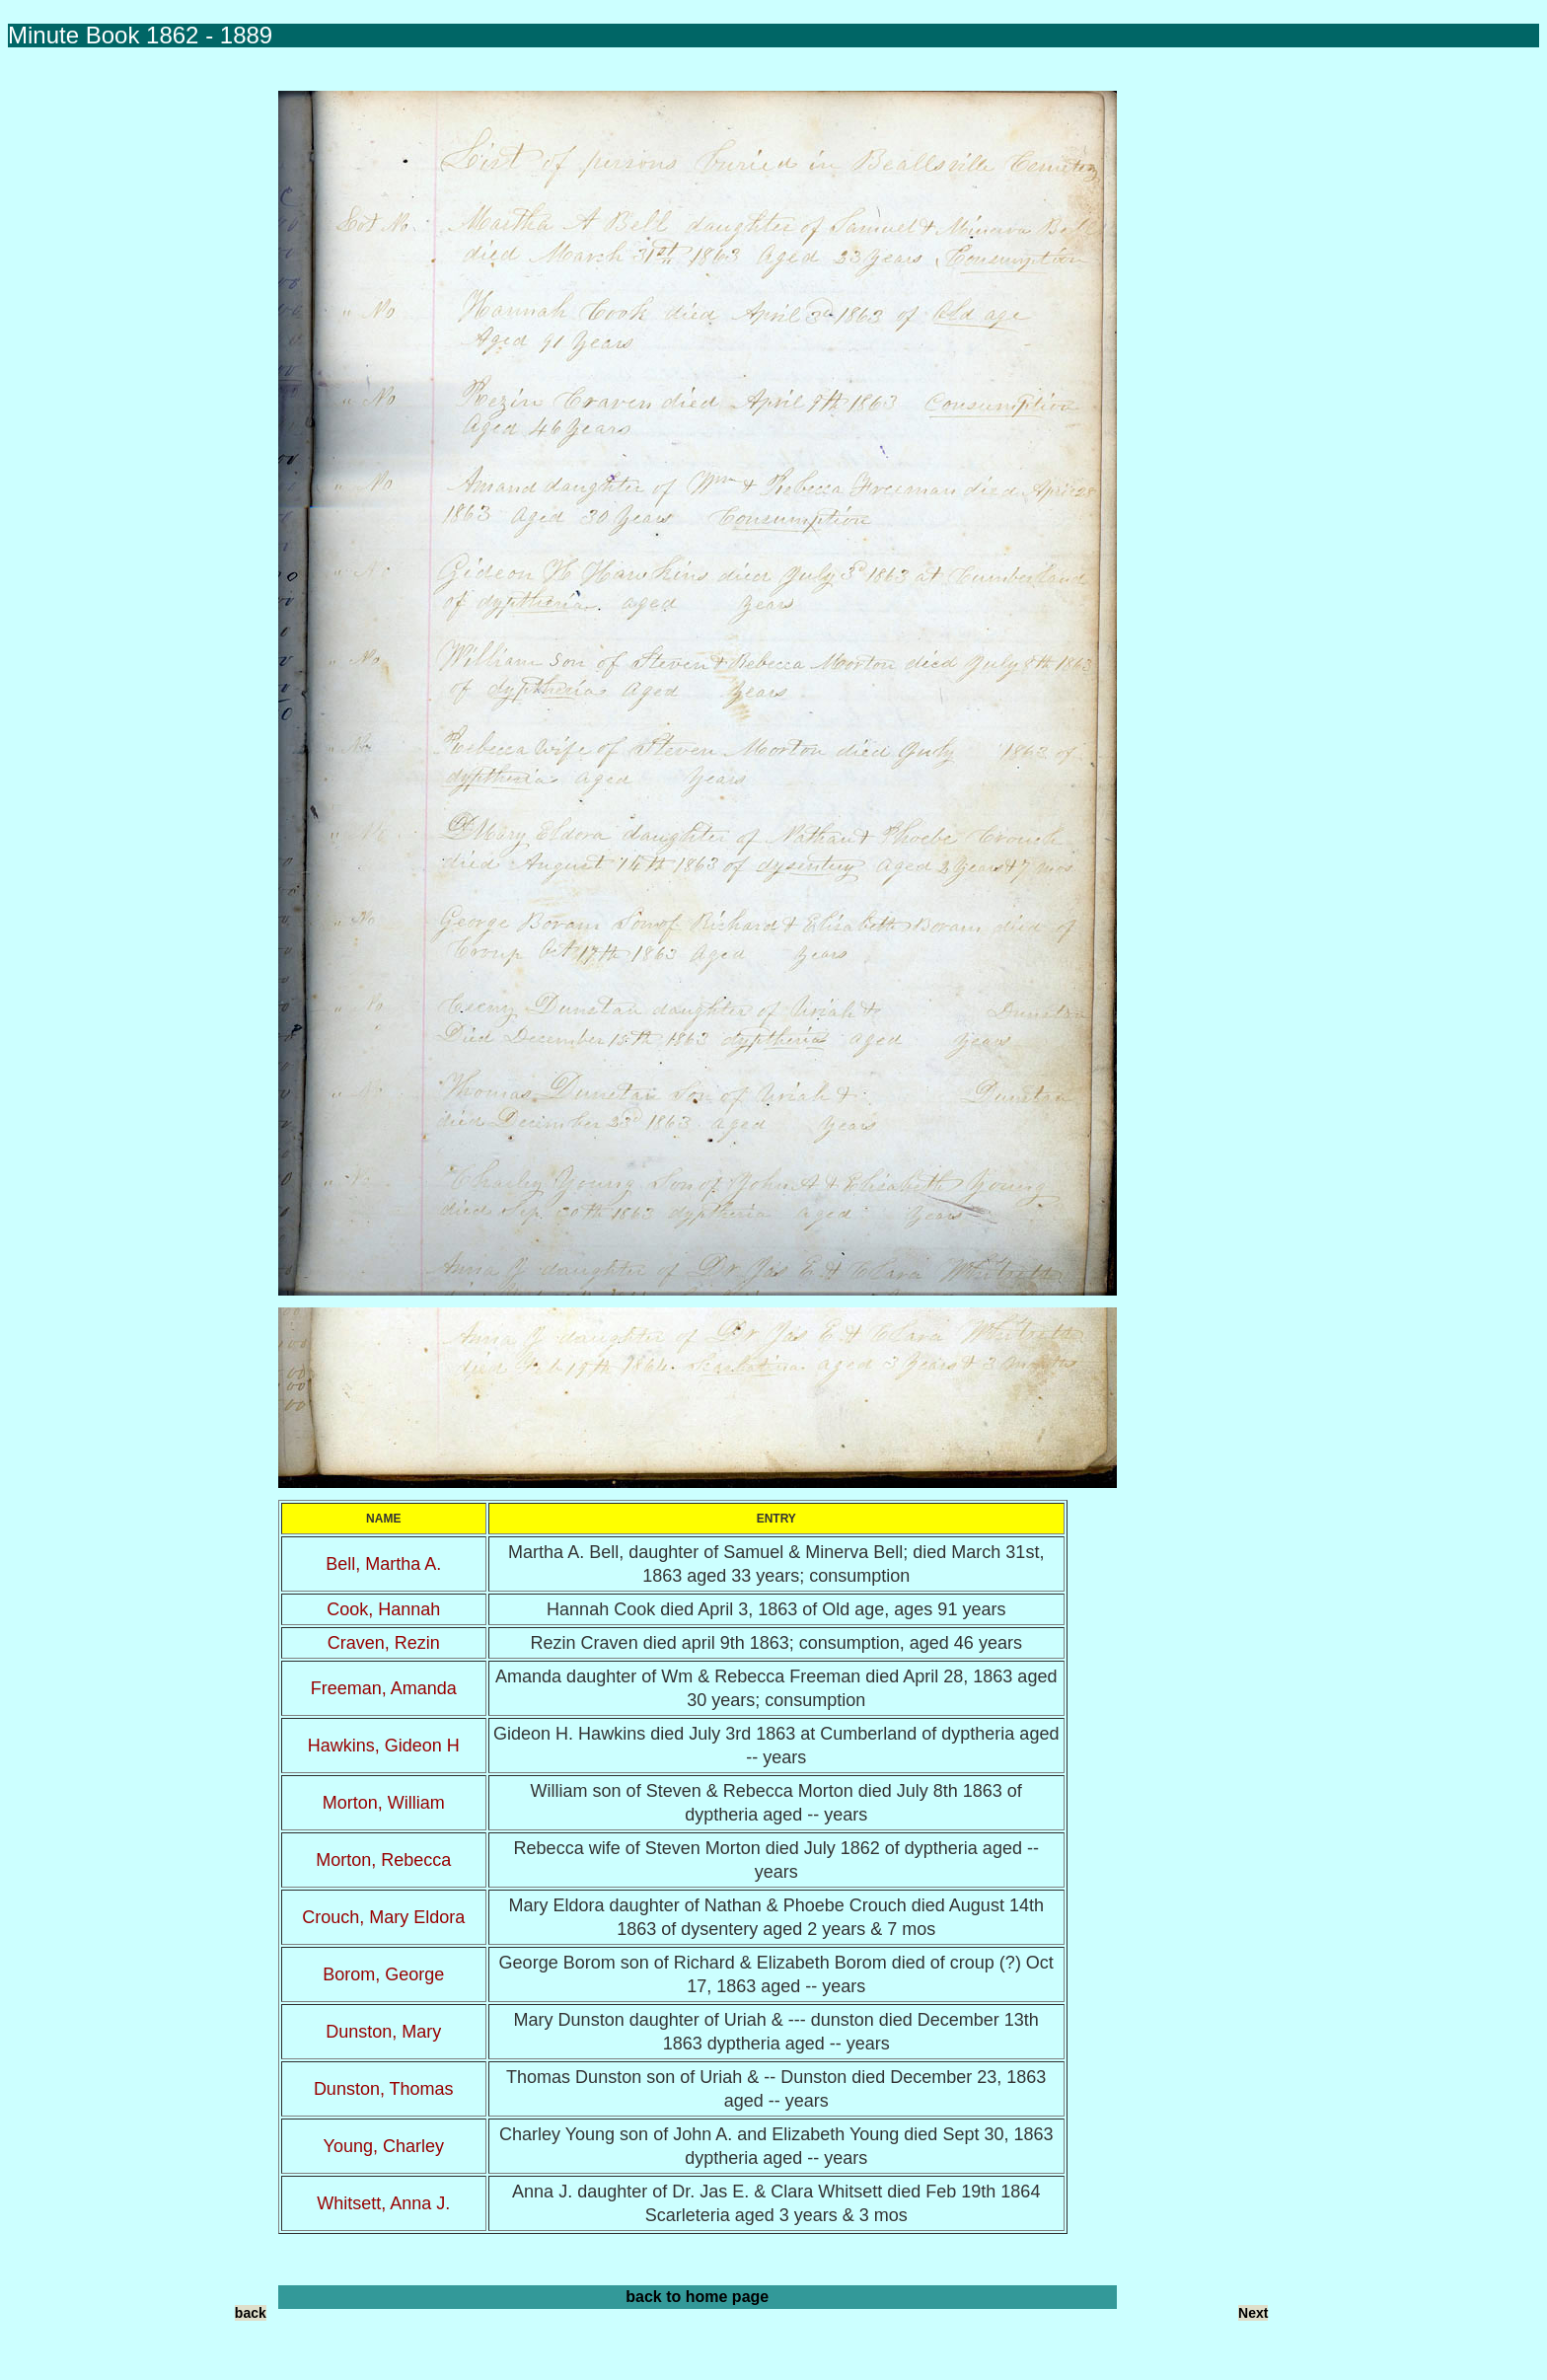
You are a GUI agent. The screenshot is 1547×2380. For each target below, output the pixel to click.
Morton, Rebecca (383, 1860)
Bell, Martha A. (383, 1564)
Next (1253, 2313)
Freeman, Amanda (384, 1688)
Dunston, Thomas (384, 2089)
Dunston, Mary (383, 2032)
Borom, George (383, 1974)
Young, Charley (384, 2146)
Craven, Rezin (384, 1643)
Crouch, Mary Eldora (383, 1917)
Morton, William (384, 1803)
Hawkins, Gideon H (384, 1745)
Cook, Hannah (383, 1609)
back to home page (697, 2296)
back (250, 2313)
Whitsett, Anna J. (383, 2203)
